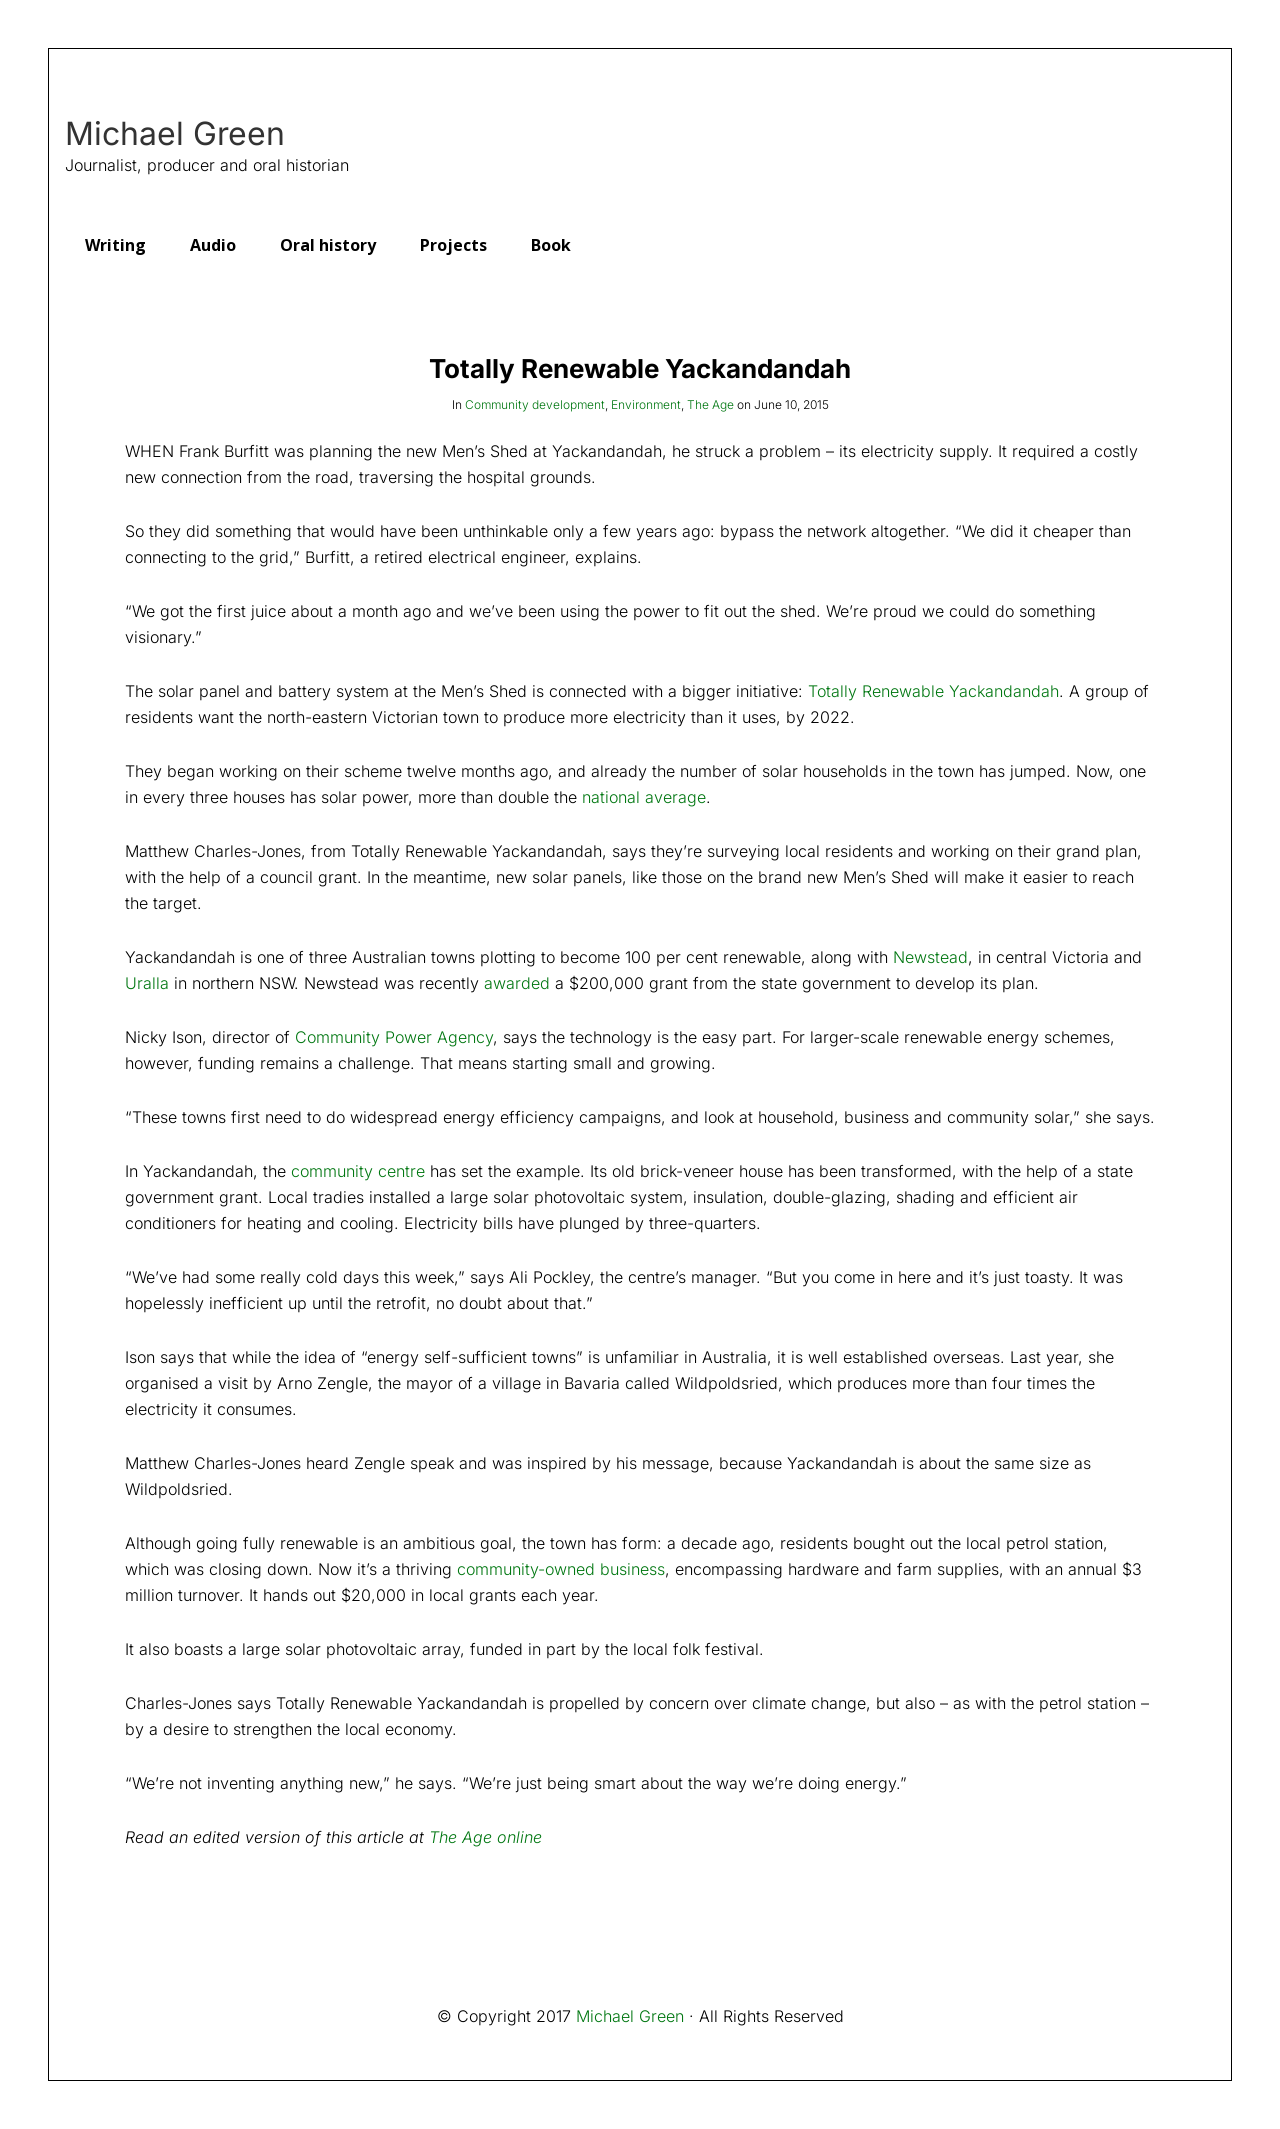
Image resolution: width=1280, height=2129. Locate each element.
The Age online (485, 1837)
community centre (358, 1171)
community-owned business (561, 1569)
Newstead (930, 957)
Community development (535, 404)
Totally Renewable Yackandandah (933, 691)
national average (644, 797)
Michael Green (175, 134)
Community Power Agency (394, 1037)
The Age (710, 404)
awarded (517, 983)
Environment (646, 404)
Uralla (147, 983)
